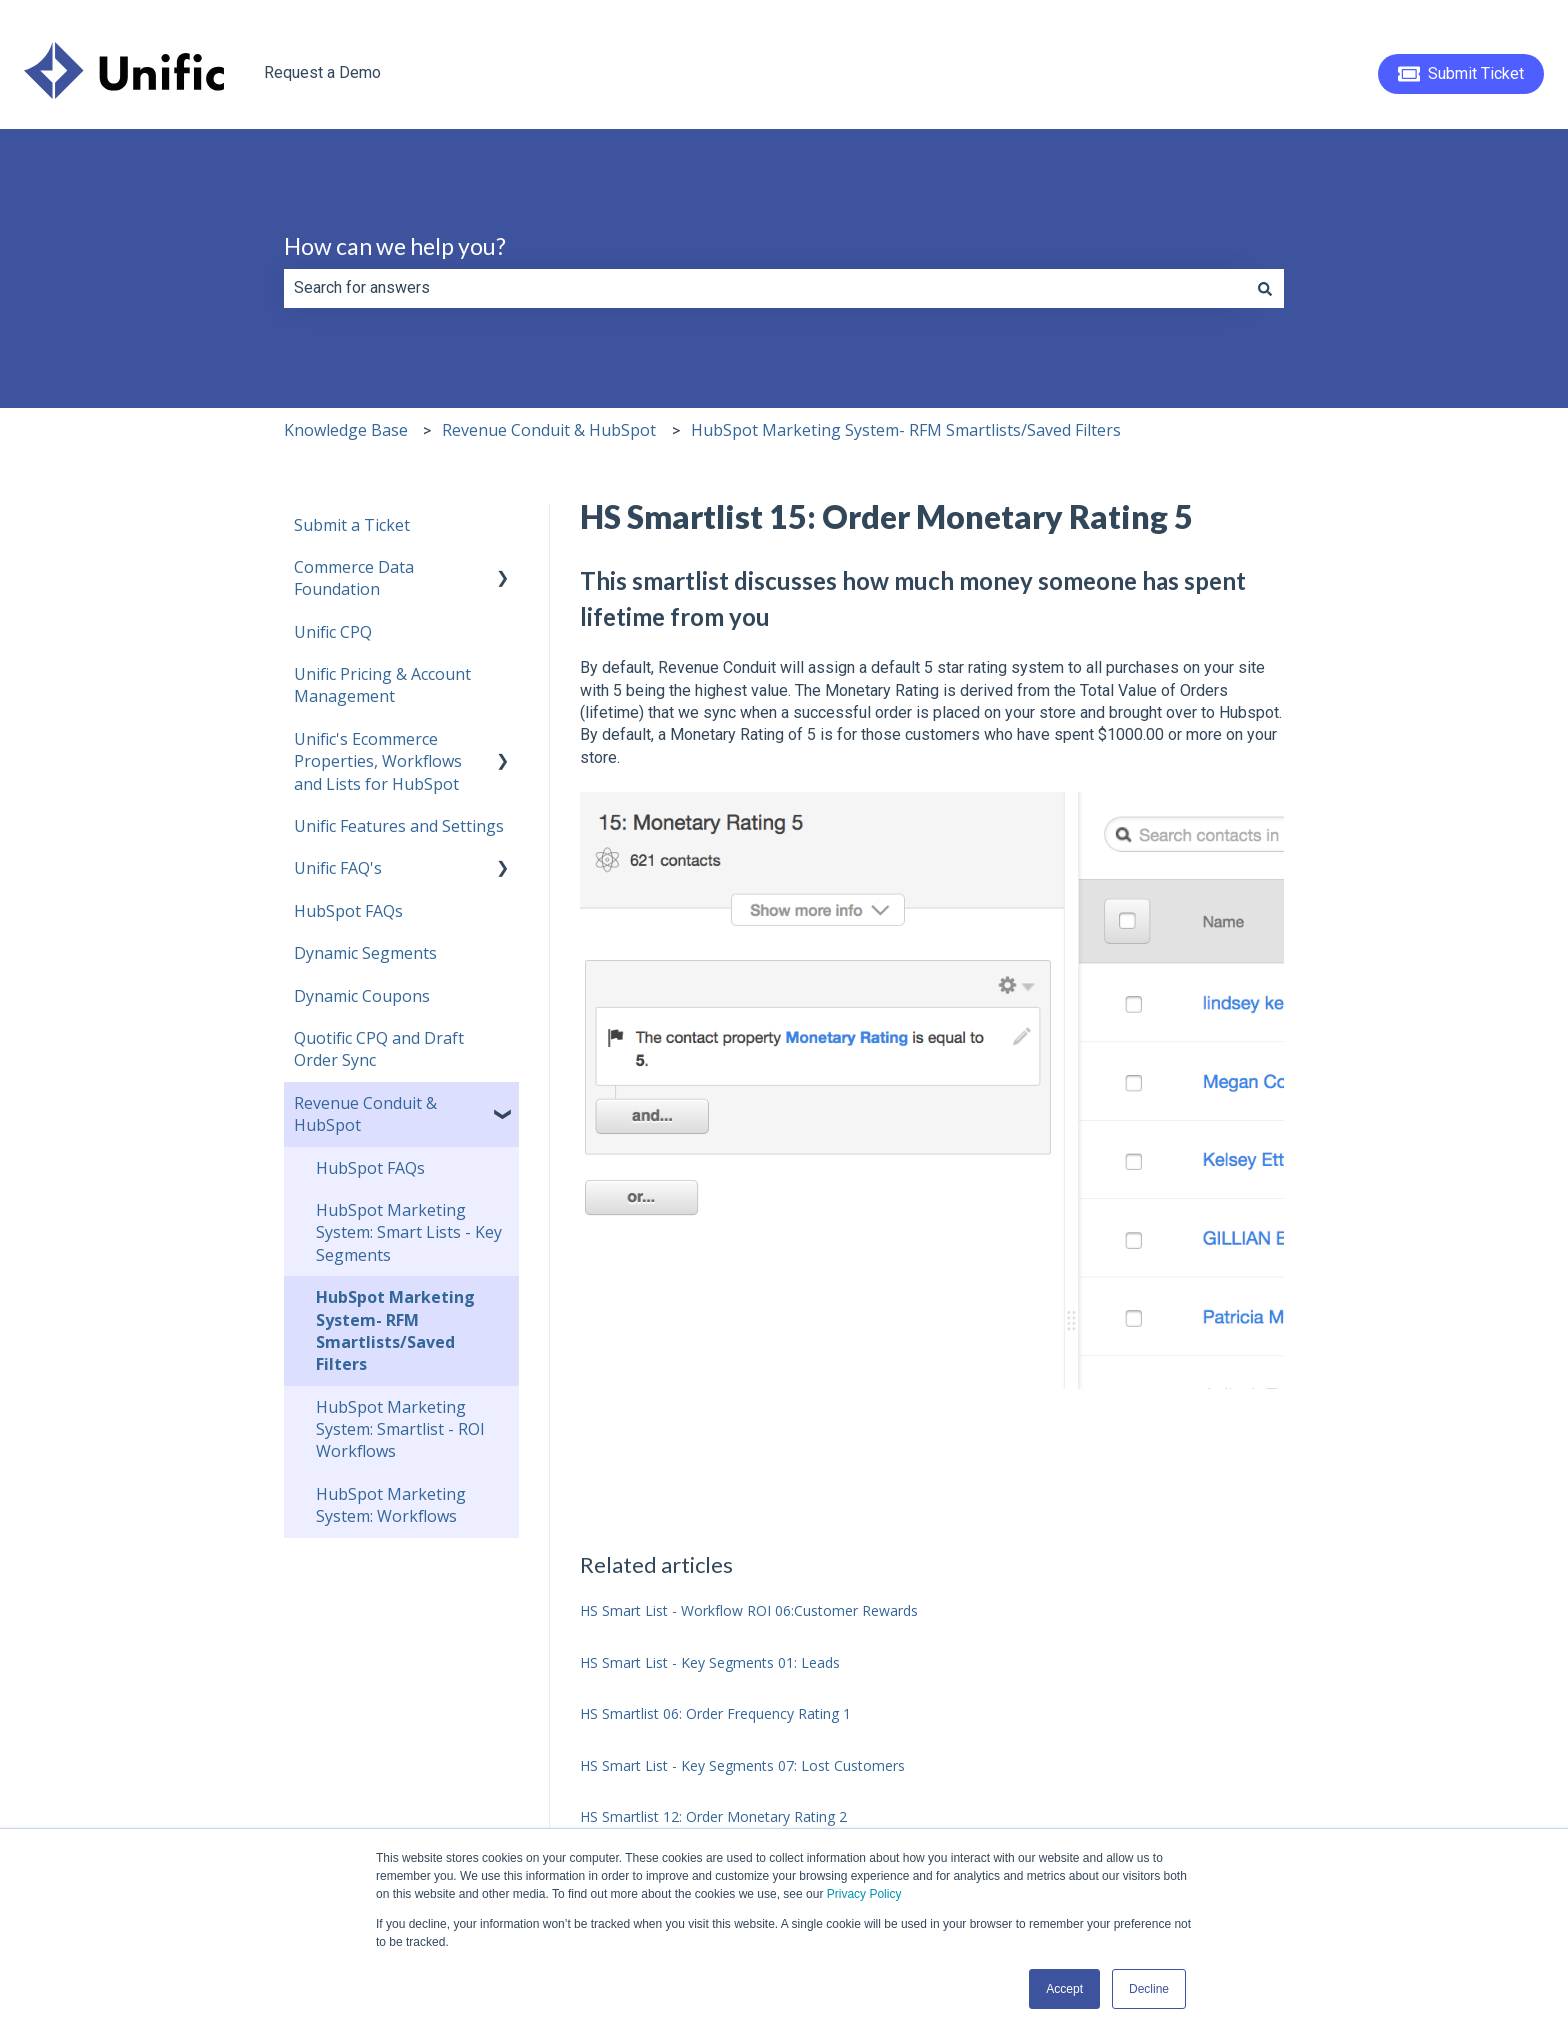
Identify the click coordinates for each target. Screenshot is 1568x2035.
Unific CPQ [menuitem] (333, 632)
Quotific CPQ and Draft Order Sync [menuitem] (379, 1049)
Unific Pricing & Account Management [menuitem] (382, 685)
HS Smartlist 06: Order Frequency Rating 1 (715, 1713)
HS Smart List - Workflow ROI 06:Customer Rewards (749, 1610)
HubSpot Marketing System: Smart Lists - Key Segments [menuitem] (409, 1232)
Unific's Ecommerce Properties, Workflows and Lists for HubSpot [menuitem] (378, 761)
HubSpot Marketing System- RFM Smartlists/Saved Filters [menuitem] (395, 1330)
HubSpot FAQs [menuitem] (348, 911)
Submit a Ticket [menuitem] (352, 525)
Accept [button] (1064, 1989)
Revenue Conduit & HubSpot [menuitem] (365, 1114)
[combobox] (765, 288)
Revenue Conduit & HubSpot (549, 430)
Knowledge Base (346, 430)
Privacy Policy (864, 1894)
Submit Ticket (1461, 74)
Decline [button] (1149, 1989)
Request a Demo (322, 72)
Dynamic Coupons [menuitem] (362, 996)
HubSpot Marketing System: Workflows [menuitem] (391, 1505)
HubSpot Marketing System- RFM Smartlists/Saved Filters (906, 430)
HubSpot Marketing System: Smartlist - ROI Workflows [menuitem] (400, 1429)
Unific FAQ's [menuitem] (338, 868)
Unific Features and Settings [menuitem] (399, 826)
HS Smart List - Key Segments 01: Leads (710, 1662)
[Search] (1265, 288)
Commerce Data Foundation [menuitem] (354, 578)
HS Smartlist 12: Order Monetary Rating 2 (713, 1816)
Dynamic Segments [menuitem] (365, 953)
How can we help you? (395, 246)
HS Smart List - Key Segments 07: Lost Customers (742, 1765)
